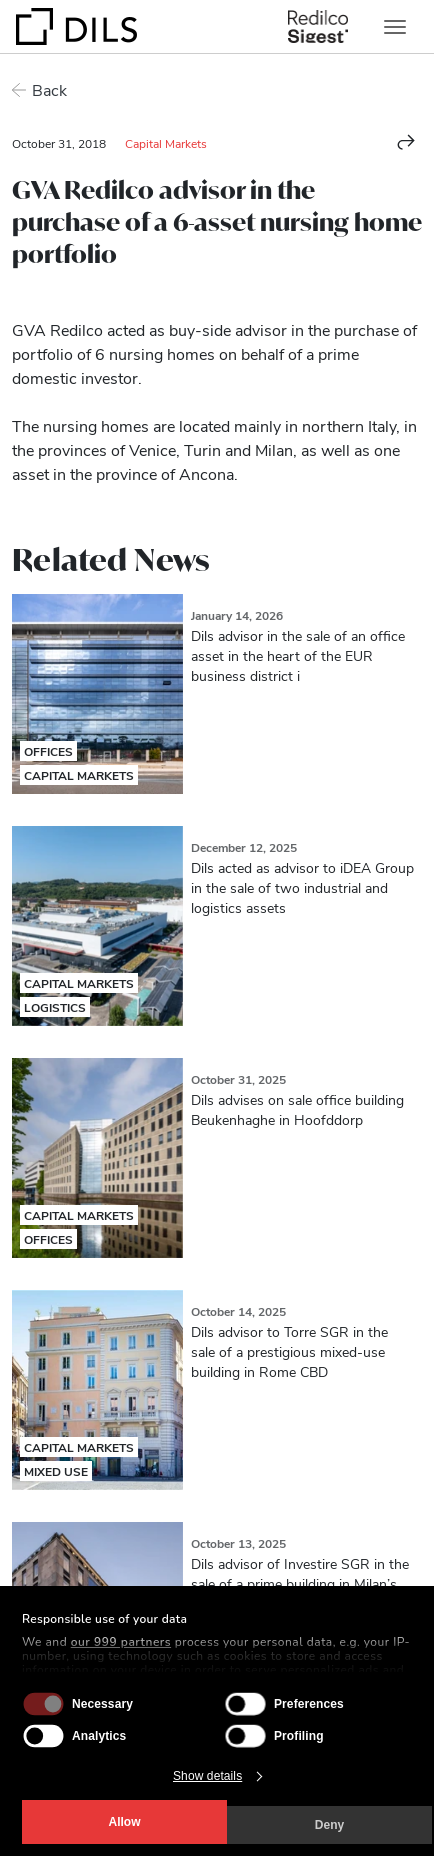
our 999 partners (121, 1642)
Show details (207, 1776)
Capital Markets (166, 143)
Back (49, 89)
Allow (125, 1822)
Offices (48, 751)
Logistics (55, 1007)
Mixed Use (56, 1471)
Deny (329, 1825)
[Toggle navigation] (395, 27)
